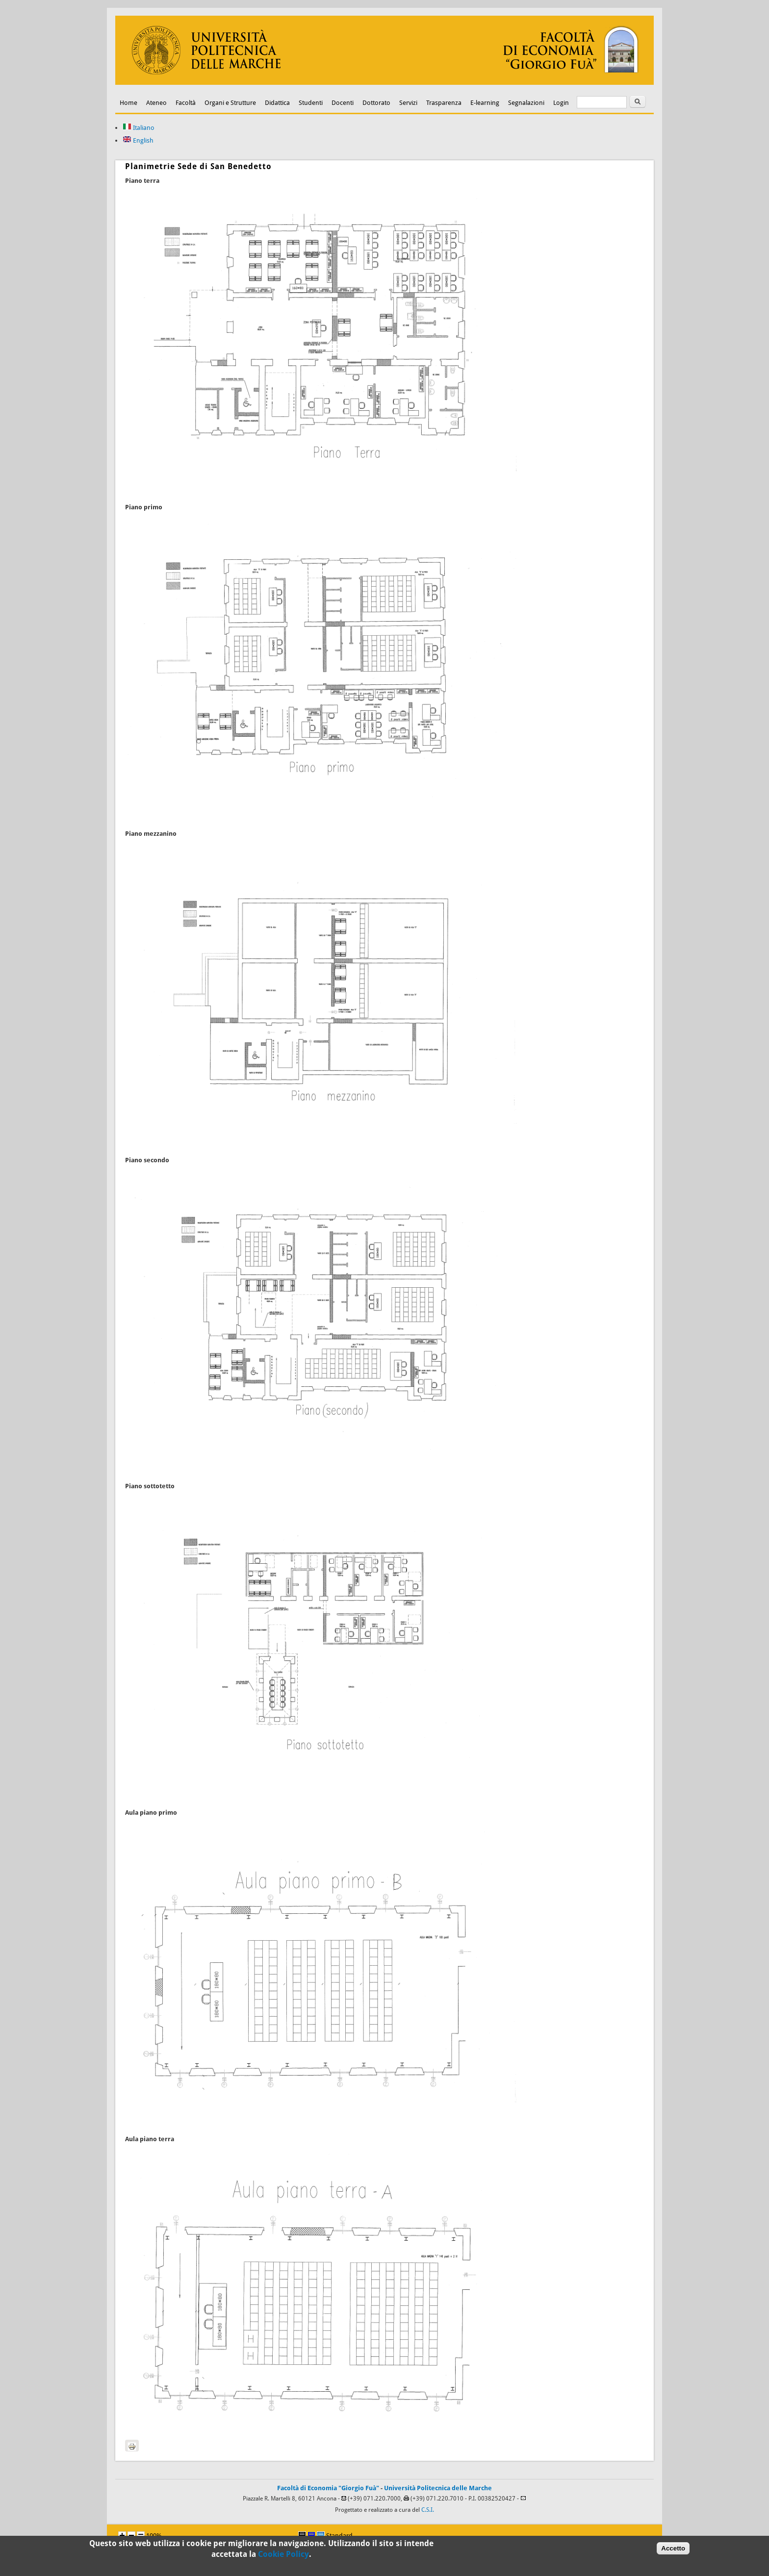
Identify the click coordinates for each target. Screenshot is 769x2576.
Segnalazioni (526, 102)
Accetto (673, 2551)
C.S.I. (427, 2509)
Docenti (343, 102)
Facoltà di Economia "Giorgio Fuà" (328, 2488)
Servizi (408, 102)
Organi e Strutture (230, 102)
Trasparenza (443, 102)
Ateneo (156, 102)
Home (128, 102)
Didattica (277, 102)
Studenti (311, 102)
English (138, 140)
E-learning (484, 102)
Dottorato (376, 102)
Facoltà (186, 102)
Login (561, 102)
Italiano (138, 127)
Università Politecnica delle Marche (438, 2488)
